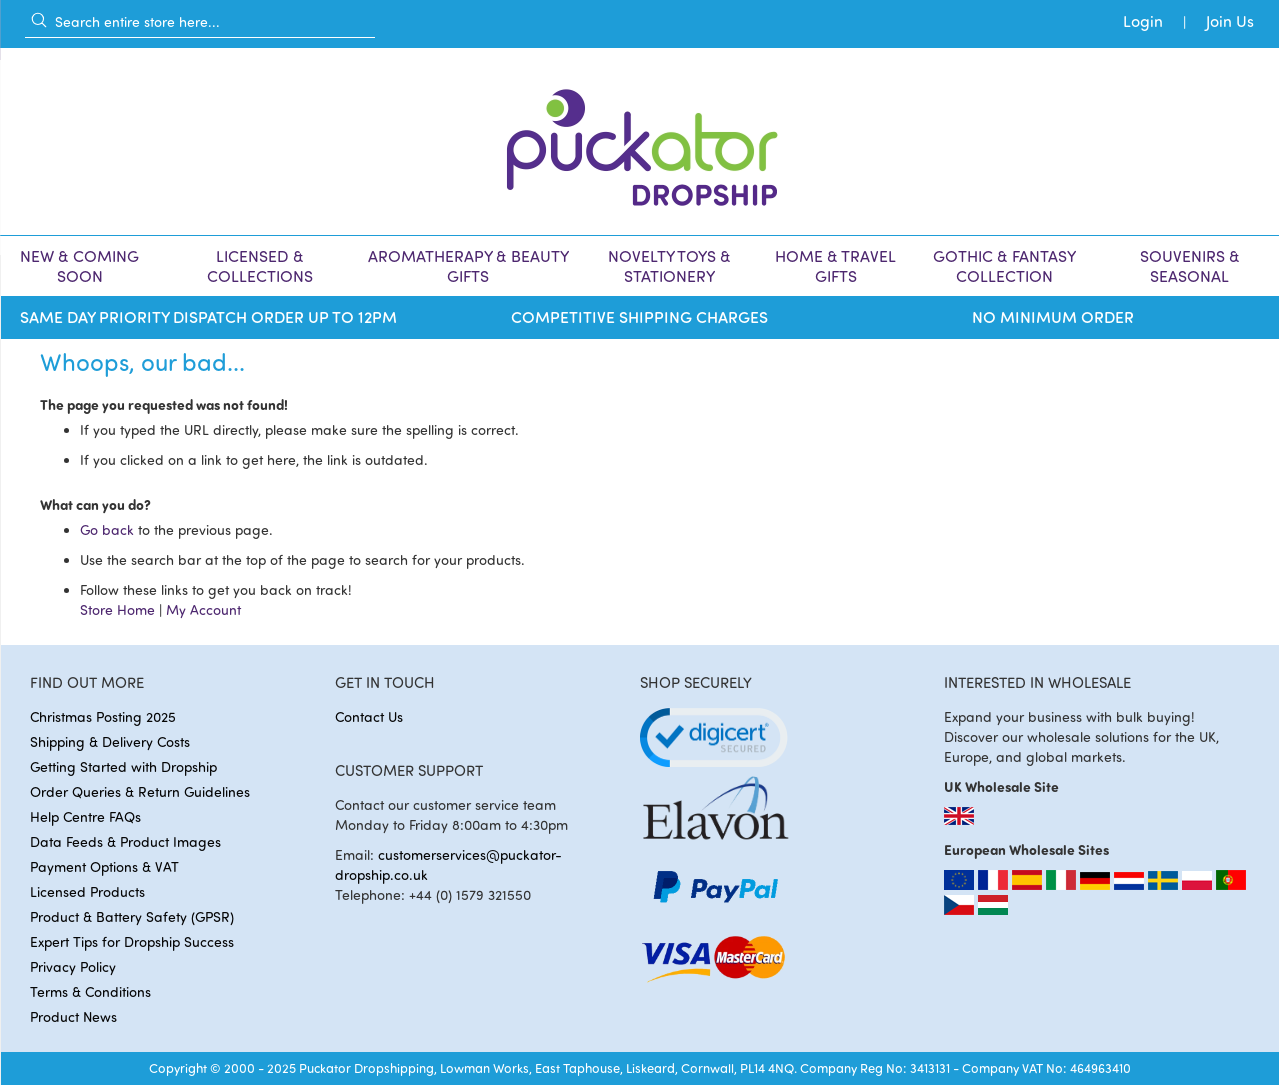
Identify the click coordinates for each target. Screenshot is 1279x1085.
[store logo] (640, 141)
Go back (107, 529)
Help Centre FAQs (85, 816)
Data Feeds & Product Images (125, 841)
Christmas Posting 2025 (103, 716)
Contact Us (369, 716)
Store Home (117, 609)
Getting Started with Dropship (123, 766)
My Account (203, 609)
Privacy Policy (73, 966)
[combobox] (200, 21)
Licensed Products (87, 891)
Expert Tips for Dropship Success (132, 941)
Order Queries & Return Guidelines (140, 791)
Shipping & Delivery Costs (110, 741)
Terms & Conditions (90, 991)
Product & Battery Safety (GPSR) (132, 916)
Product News (73, 1016)
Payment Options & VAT (104, 866)
